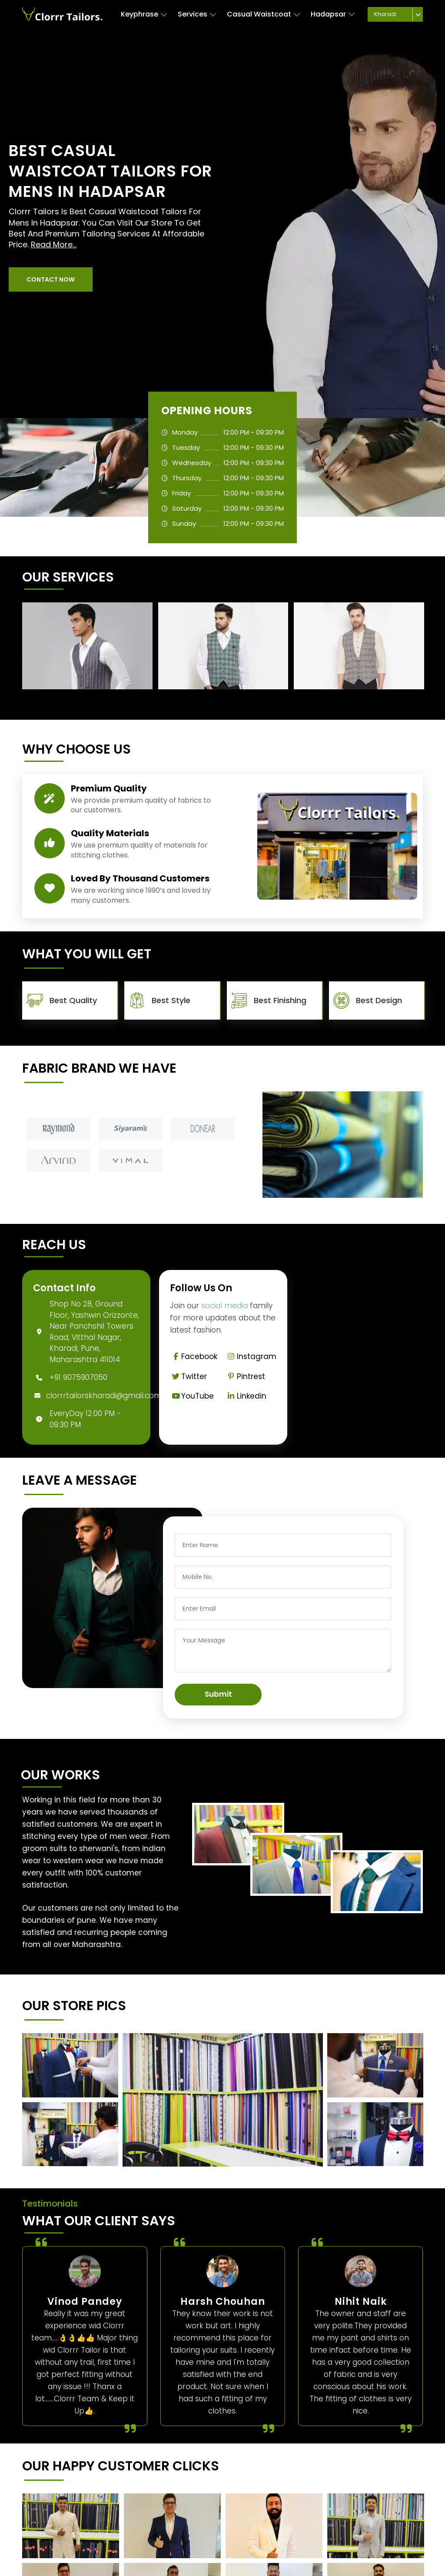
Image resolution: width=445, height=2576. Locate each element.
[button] (51, 279)
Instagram (251, 1356)
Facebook (193, 1356)
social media (224, 1305)
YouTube (192, 1396)
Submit (218, 1694)
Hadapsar (333, 14)
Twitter (188, 1376)
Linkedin (246, 1396)
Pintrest (245, 1376)
